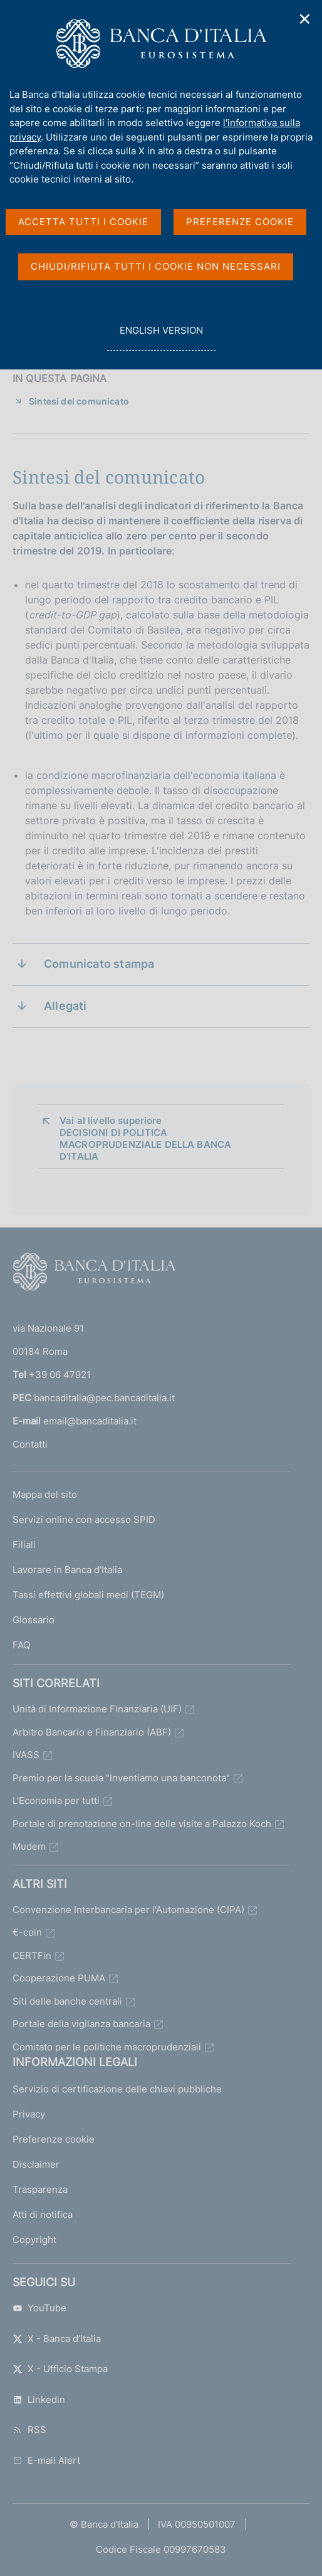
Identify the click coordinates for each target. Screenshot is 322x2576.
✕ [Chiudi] (305, 19)
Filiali (24, 1544)
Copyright (34, 2239)
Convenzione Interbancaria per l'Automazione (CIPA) (128, 1910)
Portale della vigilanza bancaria (81, 2024)
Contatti (30, 1444)
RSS (29, 2430)
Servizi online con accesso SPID (84, 1519)
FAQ (21, 1645)
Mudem (29, 1846)
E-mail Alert (46, 2460)
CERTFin (32, 1955)
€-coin (27, 1932)
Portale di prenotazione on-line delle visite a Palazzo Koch (142, 1824)
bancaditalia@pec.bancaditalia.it (104, 1398)
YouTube (39, 2308)
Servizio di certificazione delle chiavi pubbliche (117, 2089)
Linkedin (39, 2399)
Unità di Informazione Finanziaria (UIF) (97, 1709)
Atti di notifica (43, 2214)
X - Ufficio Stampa (60, 2369)
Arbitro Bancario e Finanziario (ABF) (92, 1732)
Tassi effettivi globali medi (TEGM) (88, 1595)
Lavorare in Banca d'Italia (67, 1570)
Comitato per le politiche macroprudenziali (107, 2047)
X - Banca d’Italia (57, 2339)
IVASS (26, 1755)
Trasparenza (40, 2189)
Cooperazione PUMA (59, 1978)
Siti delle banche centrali (67, 2001)
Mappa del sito (45, 1494)
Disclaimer (36, 2164)
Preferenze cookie (54, 2139)
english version (161, 337)
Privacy (29, 2114)
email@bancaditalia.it (90, 1421)
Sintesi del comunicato (79, 401)
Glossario (34, 1620)
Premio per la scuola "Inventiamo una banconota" (121, 1778)
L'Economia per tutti (56, 1800)
